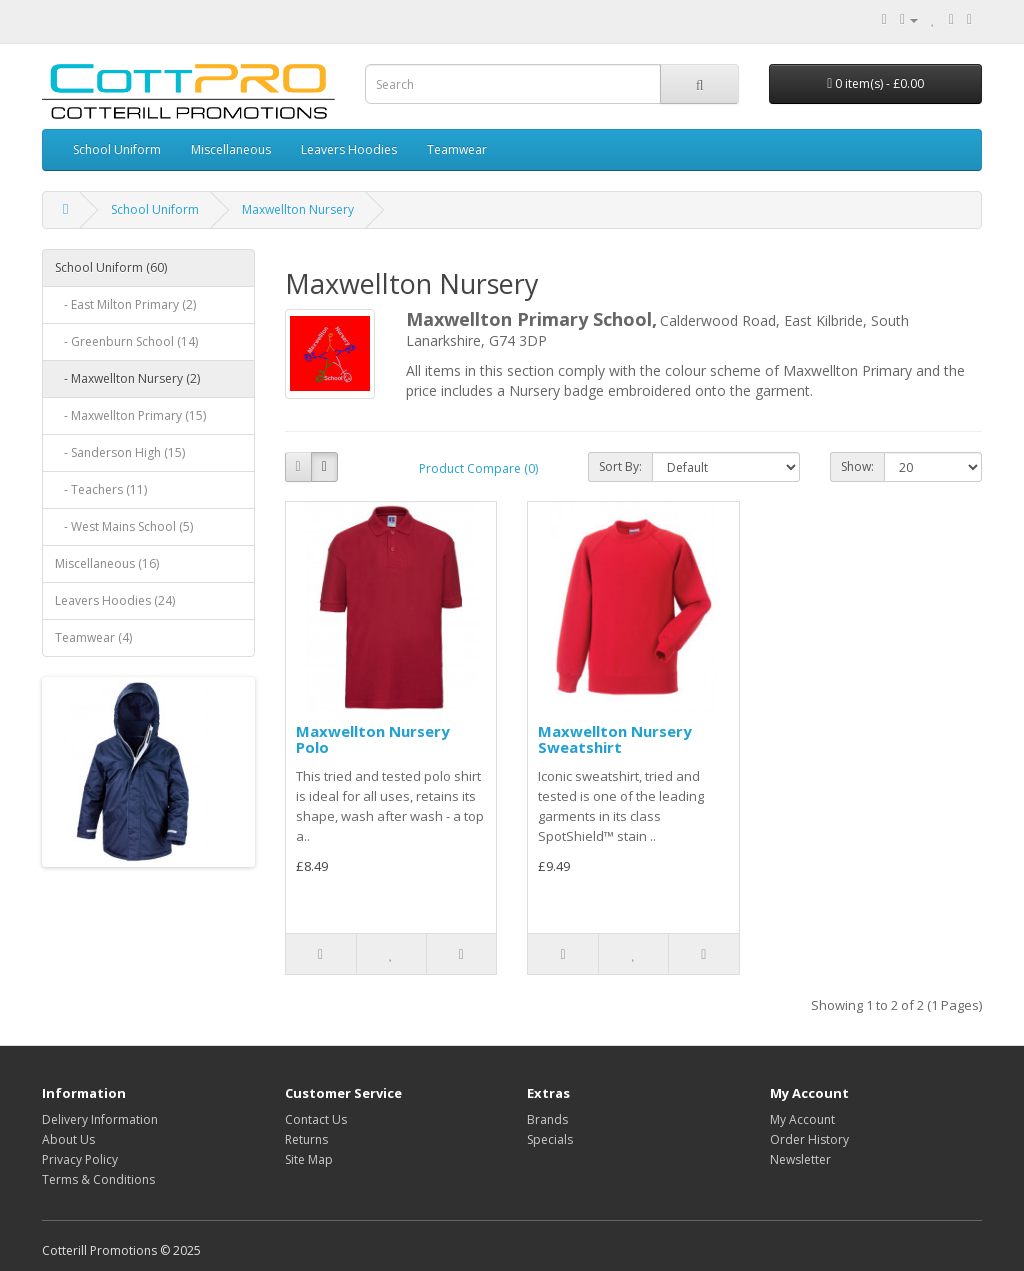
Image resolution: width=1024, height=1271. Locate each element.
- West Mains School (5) (124, 526)
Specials (550, 1139)
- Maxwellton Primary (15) (130, 415)
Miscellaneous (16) (107, 563)
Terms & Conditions (98, 1179)
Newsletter (800, 1159)
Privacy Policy (80, 1159)
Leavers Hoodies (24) (115, 600)
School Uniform (117, 149)
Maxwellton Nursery (298, 209)
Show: (857, 466)
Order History (809, 1139)
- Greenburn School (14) (126, 341)
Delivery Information (100, 1119)
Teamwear (457, 149)
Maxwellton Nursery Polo (373, 739)
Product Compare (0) (478, 468)
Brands (547, 1119)
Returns (306, 1139)
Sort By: (620, 466)
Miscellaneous (231, 149)
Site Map (309, 1159)
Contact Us (316, 1119)
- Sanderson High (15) (120, 452)
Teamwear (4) (93, 637)
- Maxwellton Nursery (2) (127, 378)
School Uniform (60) (111, 267)
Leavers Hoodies (349, 149)
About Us (68, 1139)
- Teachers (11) (101, 489)
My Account (802, 1119)
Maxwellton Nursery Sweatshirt (615, 739)
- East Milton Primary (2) (125, 304)
